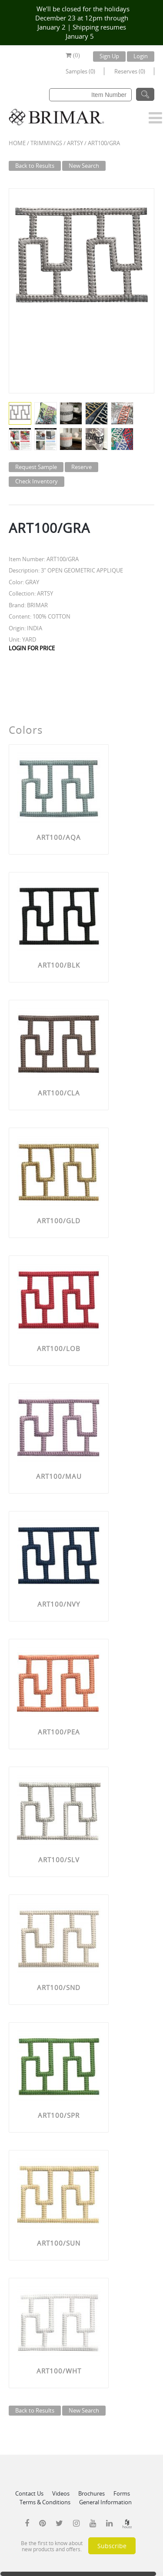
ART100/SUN (58, 2243)
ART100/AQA (59, 837)
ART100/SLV (59, 1859)
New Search (84, 166)
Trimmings (46, 143)
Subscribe (111, 2546)
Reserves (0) (129, 71)
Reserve (81, 467)
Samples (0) (80, 71)
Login (140, 56)
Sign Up (109, 56)
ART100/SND (58, 1987)
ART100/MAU (59, 1476)
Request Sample (36, 467)
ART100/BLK (59, 965)
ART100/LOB (58, 1348)
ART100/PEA (59, 1731)
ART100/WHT (59, 2370)
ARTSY (75, 143)
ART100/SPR (59, 2115)
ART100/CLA (59, 1092)
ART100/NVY (58, 1604)
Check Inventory (36, 481)
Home (17, 143)
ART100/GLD (58, 1220)
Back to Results (34, 166)
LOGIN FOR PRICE (32, 648)
